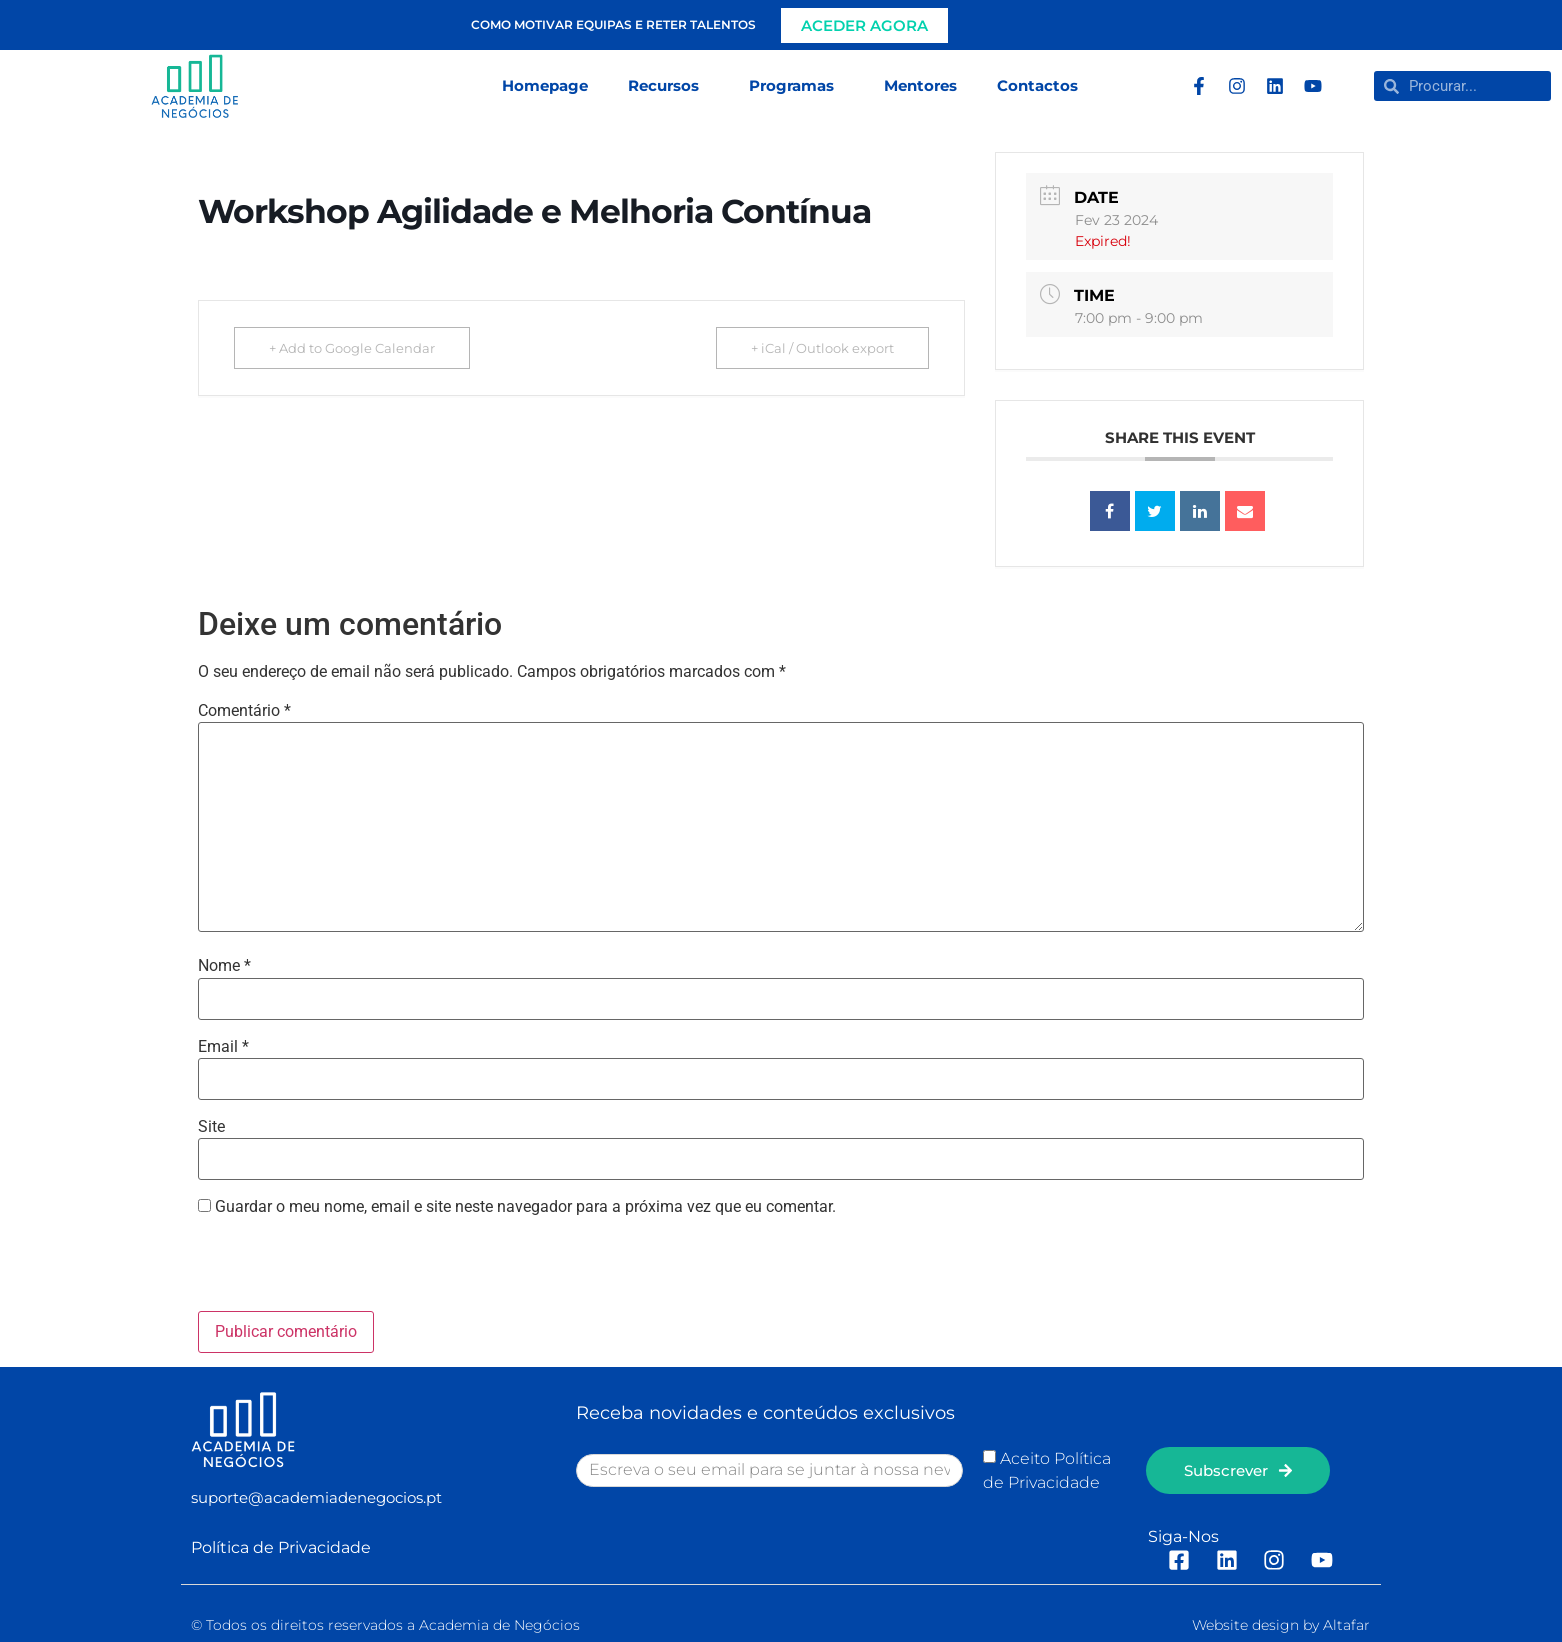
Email (223, 1047)
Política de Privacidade (281, 1547)
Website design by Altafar (1281, 1625)
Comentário (244, 711)
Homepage (545, 85)
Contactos (1037, 85)
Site (211, 1127)
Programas (796, 86)
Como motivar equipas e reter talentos (613, 24)
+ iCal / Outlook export (822, 348)
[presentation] (335, 1268)
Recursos (668, 86)
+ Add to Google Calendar (352, 348)
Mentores (920, 85)
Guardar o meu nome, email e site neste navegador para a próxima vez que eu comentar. (525, 1207)
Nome (224, 966)
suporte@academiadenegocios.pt (316, 1497)
